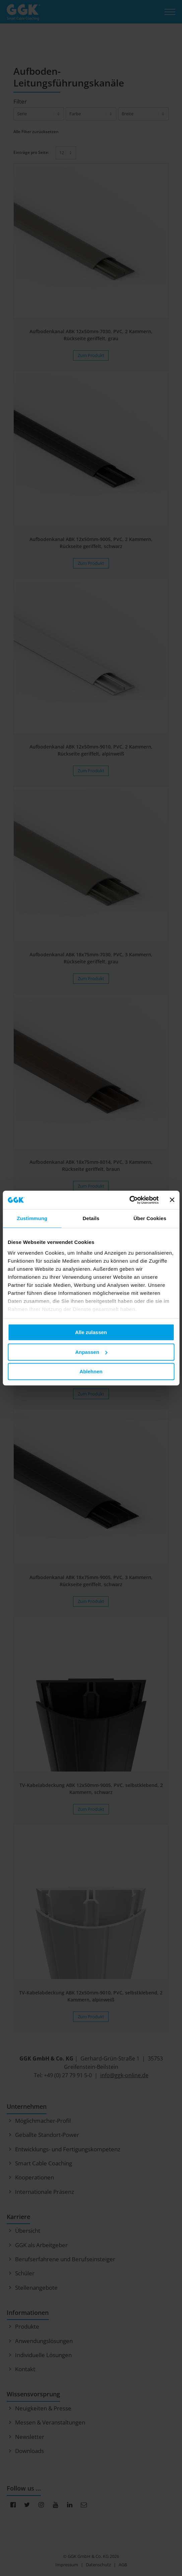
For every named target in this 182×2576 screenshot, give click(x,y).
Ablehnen (90, 1371)
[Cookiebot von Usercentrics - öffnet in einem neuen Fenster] (129, 1200)
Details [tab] (91, 1218)
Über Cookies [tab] (149, 1218)
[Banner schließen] (172, 1200)
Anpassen (91, 1352)
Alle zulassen (91, 1332)
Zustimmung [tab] (32, 1218)
